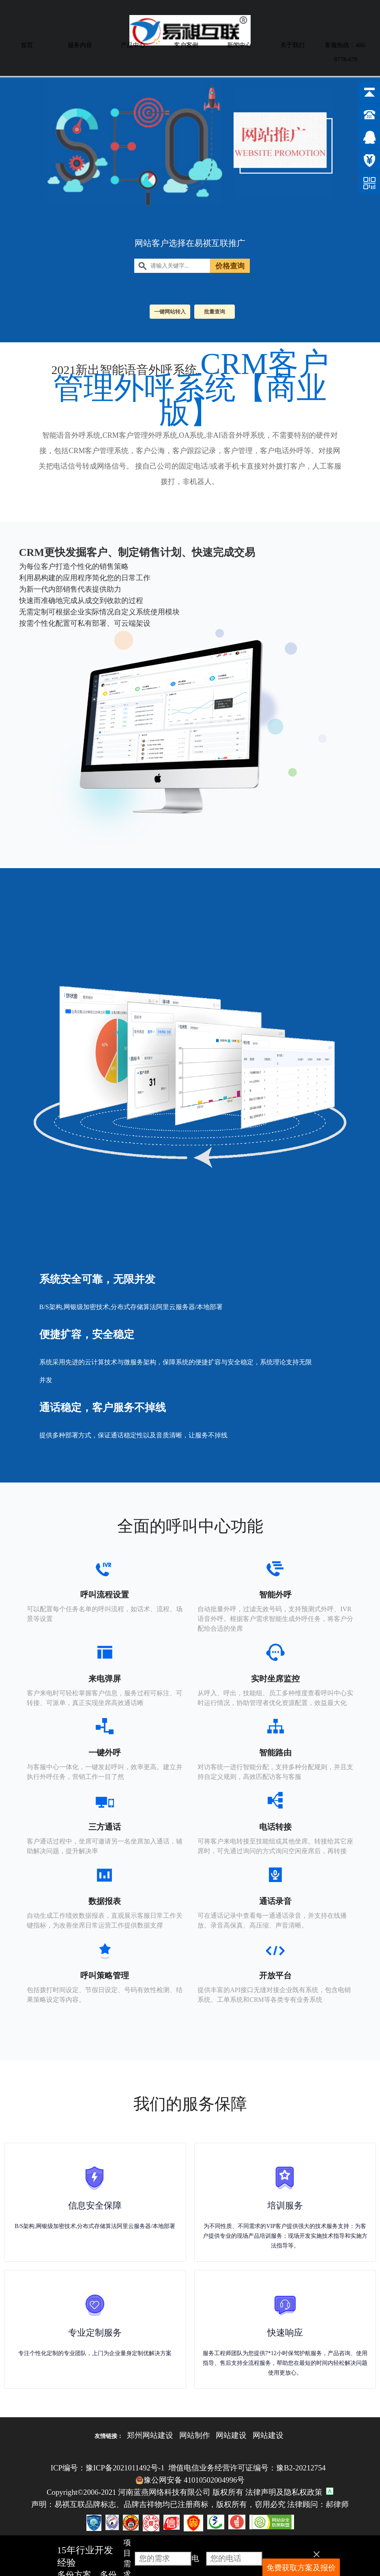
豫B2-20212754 (301, 2468)
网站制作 (194, 2435)
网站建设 (231, 2435)
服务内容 (80, 45)
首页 (27, 45)
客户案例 (186, 45)
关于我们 (292, 45)
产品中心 (133, 45)
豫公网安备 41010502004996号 (190, 2480)
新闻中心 (239, 45)
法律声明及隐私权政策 (283, 2492)
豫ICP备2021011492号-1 (125, 2468)
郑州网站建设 (150, 2435)
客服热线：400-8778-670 (345, 52)
